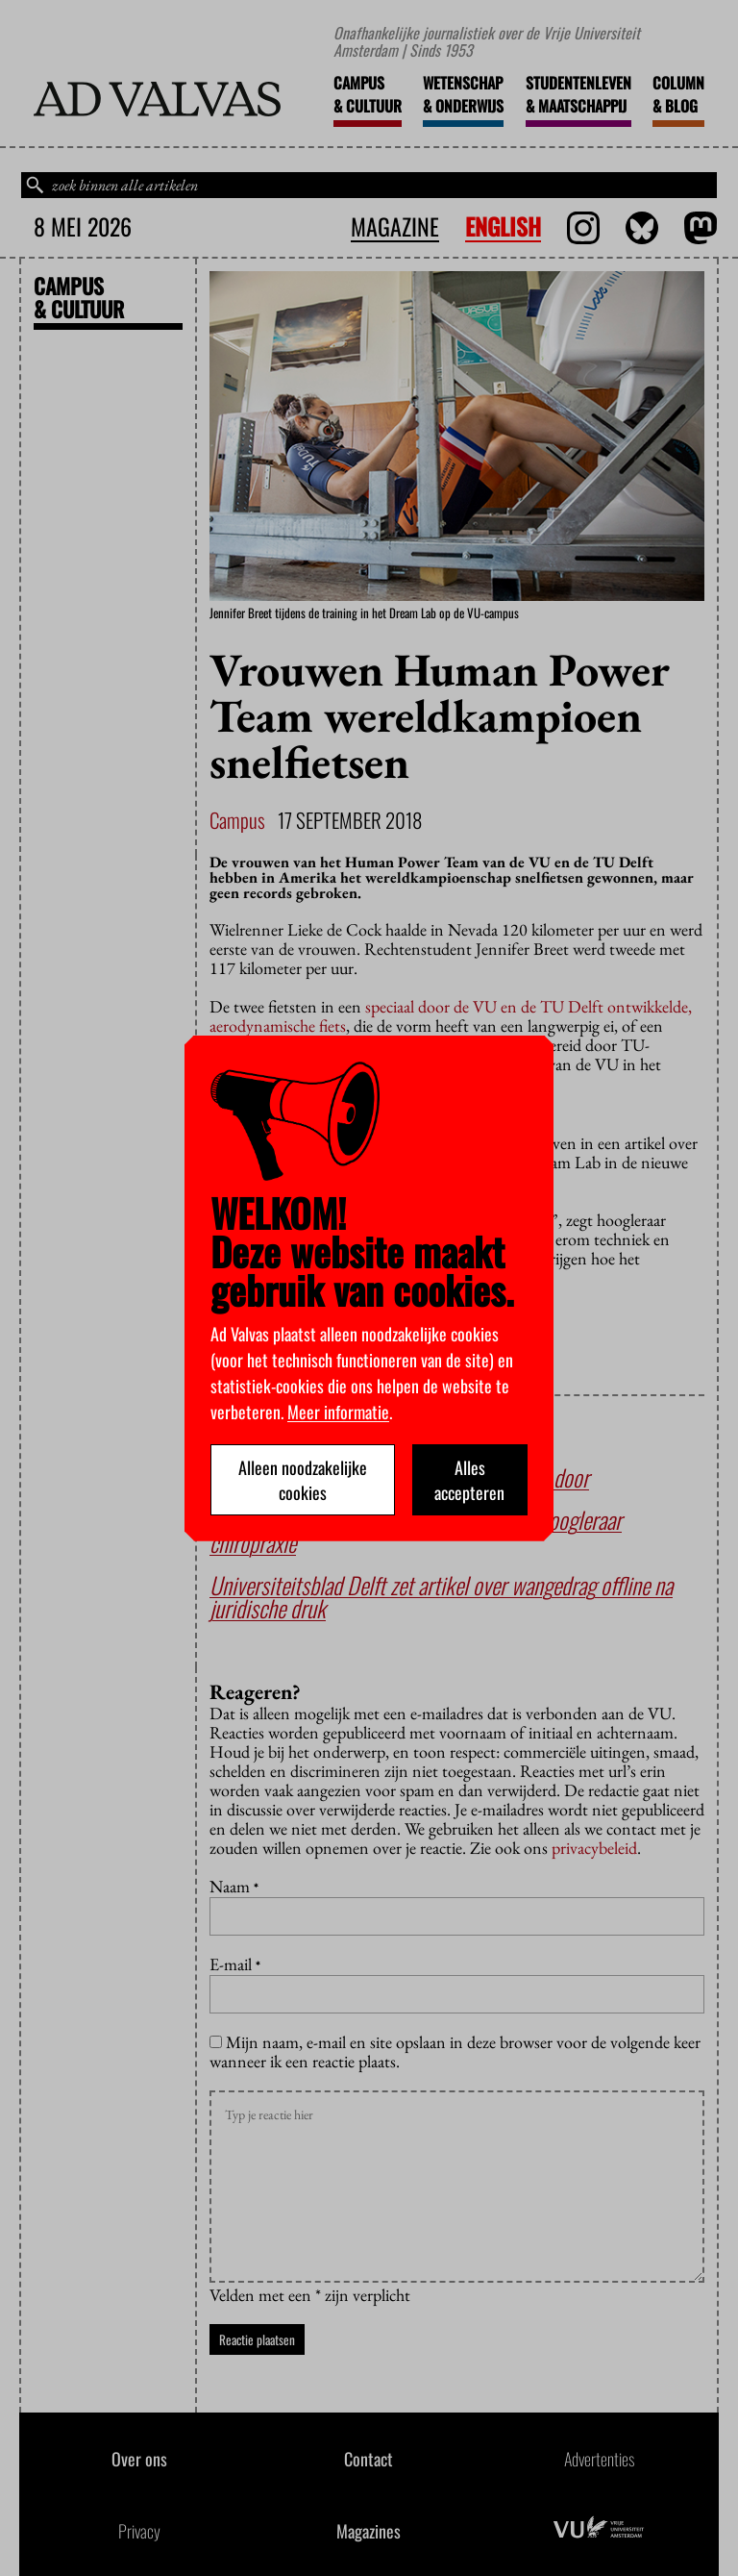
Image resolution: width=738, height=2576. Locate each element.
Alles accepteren (469, 1480)
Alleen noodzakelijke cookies (302, 1480)
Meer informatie (338, 1411)
